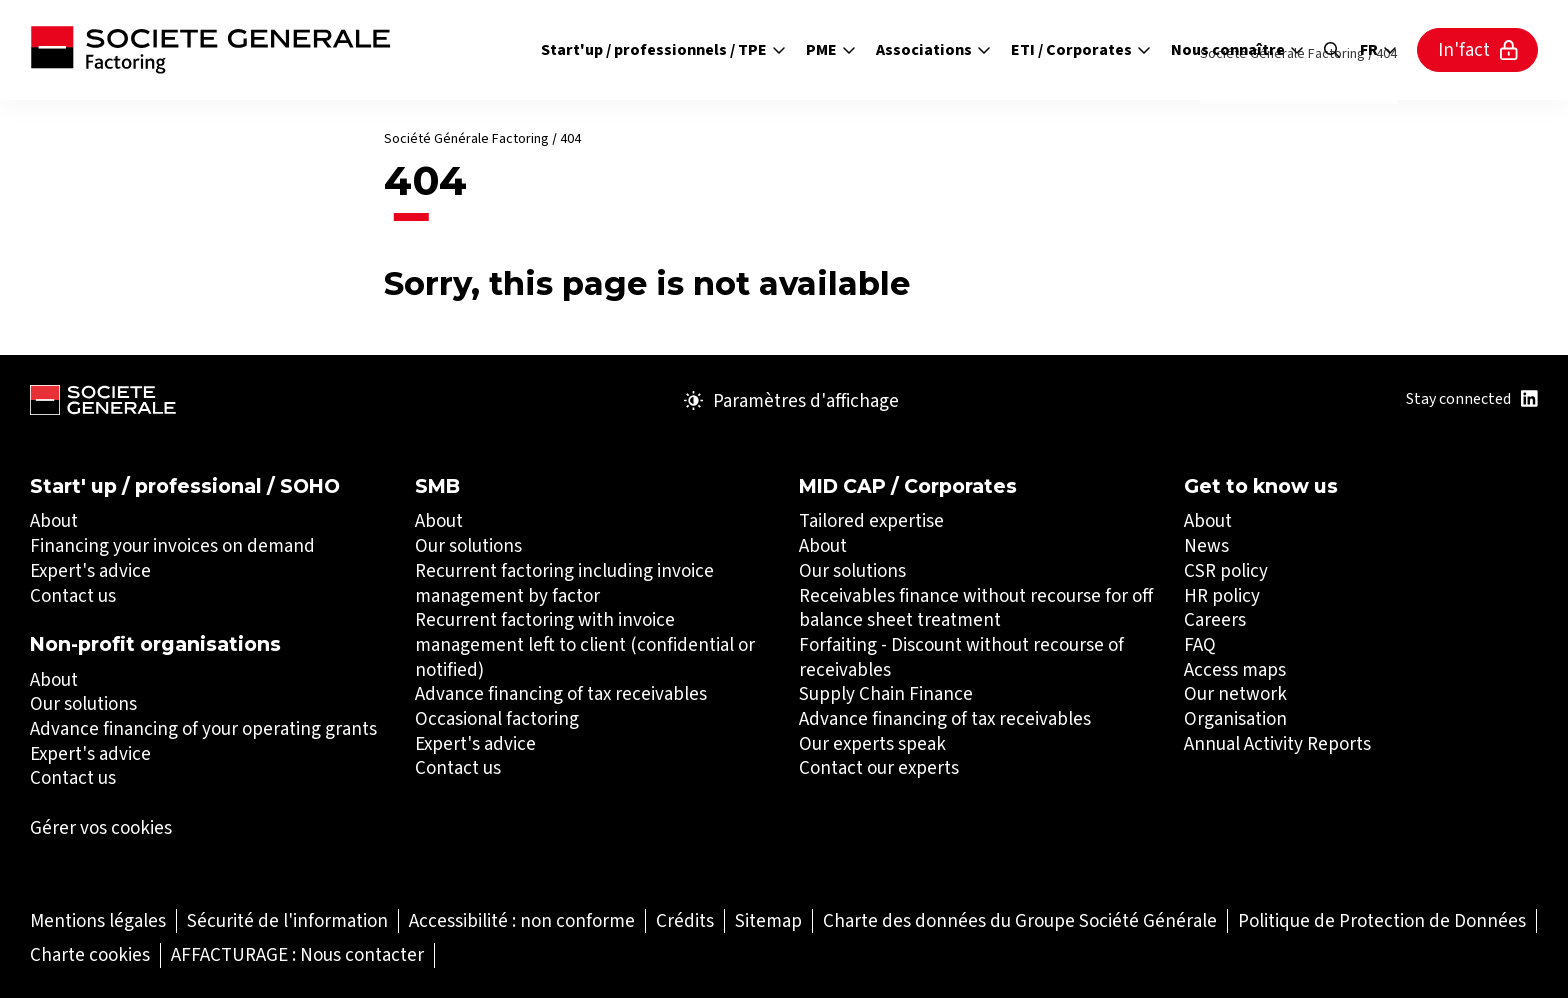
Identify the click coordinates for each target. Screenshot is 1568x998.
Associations (933, 49)
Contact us (73, 595)
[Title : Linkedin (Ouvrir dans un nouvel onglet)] (1529, 398)
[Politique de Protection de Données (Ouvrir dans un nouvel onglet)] (1382, 920)
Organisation (1235, 718)
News (1206, 545)
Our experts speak (872, 743)
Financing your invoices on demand (172, 545)
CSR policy (1226, 570)
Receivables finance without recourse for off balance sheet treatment (976, 608)
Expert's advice (90, 570)
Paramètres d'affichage (791, 401)
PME (831, 49)
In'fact (1478, 49)
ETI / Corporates (1081, 49)
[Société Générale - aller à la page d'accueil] (210, 50)
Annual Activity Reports (1277, 743)
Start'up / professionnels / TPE (663, 49)
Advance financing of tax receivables (561, 693)
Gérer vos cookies (101, 828)
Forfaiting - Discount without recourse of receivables (961, 657)
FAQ (1200, 644)
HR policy (1222, 595)
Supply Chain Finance (886, 693)
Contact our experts (879, 767)
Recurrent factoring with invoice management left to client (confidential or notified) (585, 644)
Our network (1235, 693)
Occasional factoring (497, 718)
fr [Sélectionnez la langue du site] (1378, 50)
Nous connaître (1237, 49)
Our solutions (83, 703)
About (54, 520)
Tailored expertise (871, 520)
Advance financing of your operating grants (203, 728)
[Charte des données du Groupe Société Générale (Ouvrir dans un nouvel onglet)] (1020, 920)
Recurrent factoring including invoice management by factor (564, 583)
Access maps (1235, 669)
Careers (1215, 619)
